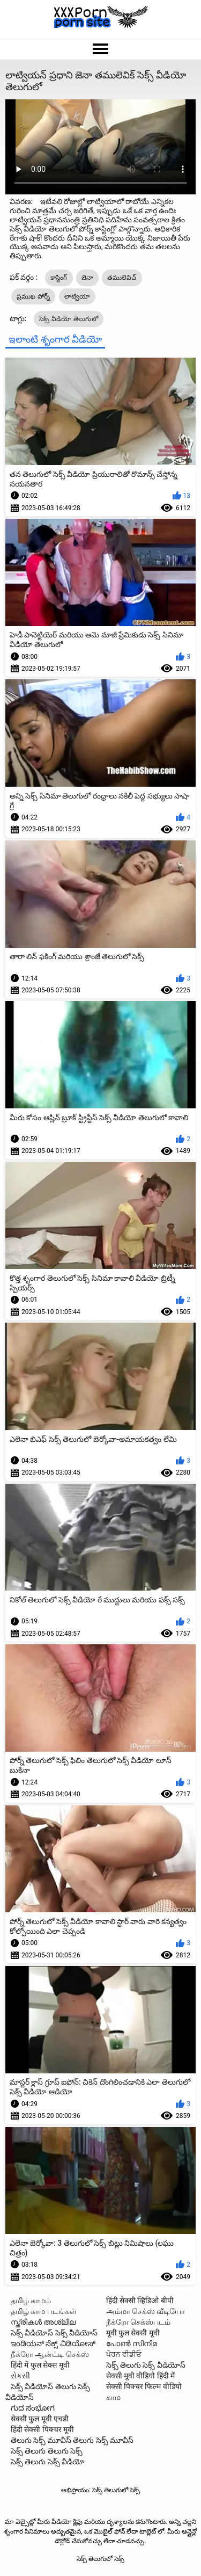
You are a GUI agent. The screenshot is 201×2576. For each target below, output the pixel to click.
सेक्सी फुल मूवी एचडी (40, 2418)
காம (113, 2397)
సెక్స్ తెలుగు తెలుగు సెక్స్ (47, 2451)
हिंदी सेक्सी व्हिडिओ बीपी (140, 2300)
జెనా (87, 277)
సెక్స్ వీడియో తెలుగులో (68, 319)
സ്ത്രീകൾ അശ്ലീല (43, 2322)
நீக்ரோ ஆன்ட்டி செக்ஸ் (50, 2354)
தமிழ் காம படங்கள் (44, 2311)
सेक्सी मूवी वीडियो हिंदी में (140, 2375)
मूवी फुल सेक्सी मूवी (133, 2332)
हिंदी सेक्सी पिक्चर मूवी (42, 2429)
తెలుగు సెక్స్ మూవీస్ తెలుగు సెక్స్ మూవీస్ (72, 2440)
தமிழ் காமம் (31, 2300)
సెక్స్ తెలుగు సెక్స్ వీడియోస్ (145, 2365)
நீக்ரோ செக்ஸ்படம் (138, 2322)
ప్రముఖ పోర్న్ (33, 296)
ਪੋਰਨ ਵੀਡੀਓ (124, 2354)
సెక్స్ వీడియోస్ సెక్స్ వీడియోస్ (54, 2332)
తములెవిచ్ (122, 277)
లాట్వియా (77, 296)
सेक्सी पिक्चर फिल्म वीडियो (144, 2386)
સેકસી (20, 2375)
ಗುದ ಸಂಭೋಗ (33, 2408)
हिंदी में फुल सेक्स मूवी (40, 2365)
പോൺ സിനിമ (131, 2343)
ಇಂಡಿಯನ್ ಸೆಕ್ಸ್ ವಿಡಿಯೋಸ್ (53, 2343)
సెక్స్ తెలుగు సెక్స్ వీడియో (48, 2461)
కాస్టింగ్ (59, 277)
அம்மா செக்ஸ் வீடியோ (145, 2311)
